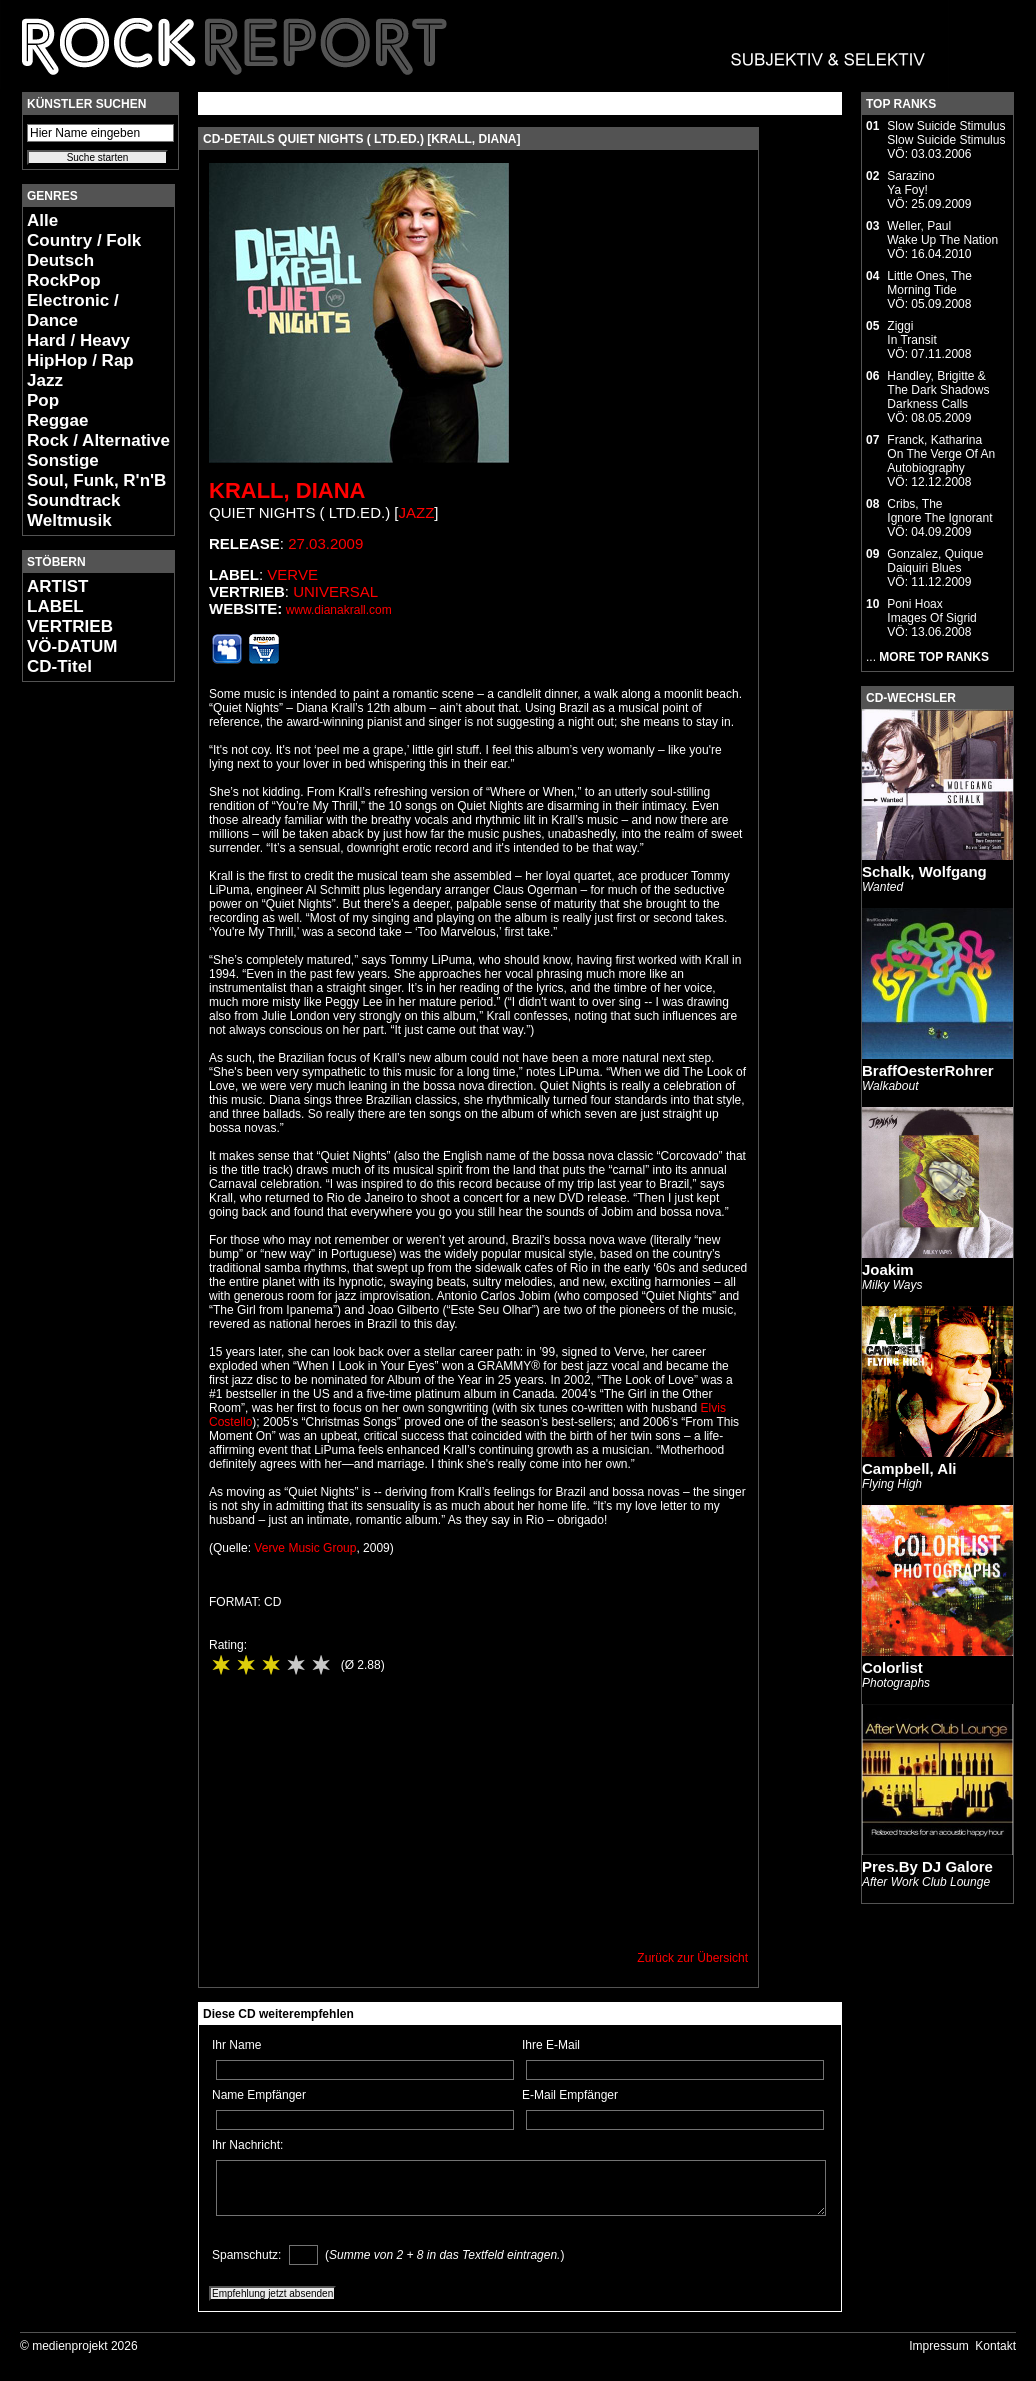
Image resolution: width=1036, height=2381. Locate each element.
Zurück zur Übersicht (692, 1958)
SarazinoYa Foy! (910, 183)
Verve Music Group (305, 1548)
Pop (43, 400)
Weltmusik (69, 520)
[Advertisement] (82, 996)
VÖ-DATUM (72, 646)
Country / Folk (84, 240)
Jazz (45, 380)
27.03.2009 (325, 543)
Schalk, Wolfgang (924, 871)
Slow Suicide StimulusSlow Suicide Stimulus (946, 133)
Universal (335, 591)
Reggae (57, 420)
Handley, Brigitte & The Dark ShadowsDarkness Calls (938, 390)
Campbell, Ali (909, 1468)
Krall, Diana (287, 490)
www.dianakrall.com (339, 610)
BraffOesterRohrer (928, 1070)
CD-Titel (59, 666)
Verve (292, 574)
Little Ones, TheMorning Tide (929, 283)
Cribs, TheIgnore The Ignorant (939, 511)
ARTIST (57, 586)
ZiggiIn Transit (911, 333)
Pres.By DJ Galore (927, 1866)
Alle (42, 220)
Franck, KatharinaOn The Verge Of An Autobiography (941, 454)
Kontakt (995, 2346)
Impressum (938, 2346)
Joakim (888, 1269)
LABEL (55, 606)
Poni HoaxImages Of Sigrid (931, 611)
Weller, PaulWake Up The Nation (942, 233)
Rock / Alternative (98, 440)
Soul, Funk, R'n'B (96, 480)
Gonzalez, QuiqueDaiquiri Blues (935, 561)
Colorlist (892, 1667)
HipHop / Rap (80, 360)
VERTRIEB (70, 626)
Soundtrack (74, 500)
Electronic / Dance (73, 310)
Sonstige (63, 460)
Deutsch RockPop (64, 270)
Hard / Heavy (78, 340)
